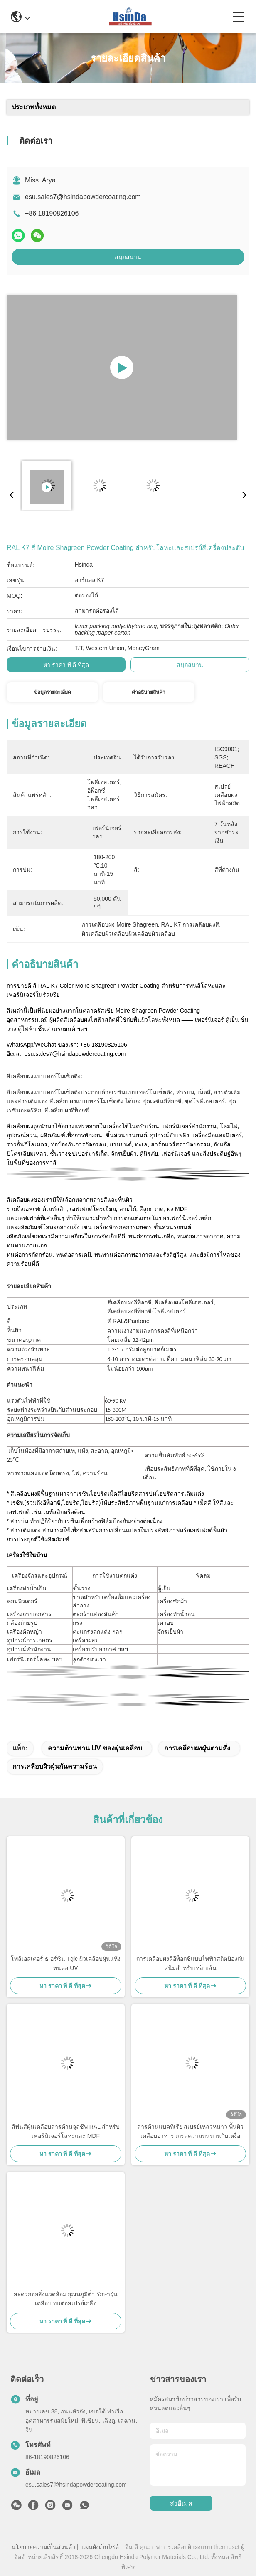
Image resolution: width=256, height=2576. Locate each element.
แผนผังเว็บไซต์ (100, 2547)
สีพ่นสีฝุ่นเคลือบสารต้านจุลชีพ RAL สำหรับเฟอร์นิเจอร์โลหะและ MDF (66, 2131)
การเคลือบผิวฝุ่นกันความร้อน (54, 1766)
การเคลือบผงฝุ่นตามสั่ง (197, 1748)
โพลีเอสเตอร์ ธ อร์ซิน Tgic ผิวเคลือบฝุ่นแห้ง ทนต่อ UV (66, 1963)
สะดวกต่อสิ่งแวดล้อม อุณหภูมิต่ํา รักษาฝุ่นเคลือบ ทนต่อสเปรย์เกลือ (66, 2299)
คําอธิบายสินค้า (148, 692)
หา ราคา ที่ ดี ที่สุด (66, 665)
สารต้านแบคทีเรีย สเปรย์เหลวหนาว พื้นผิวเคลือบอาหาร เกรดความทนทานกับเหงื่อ (190, 2131)
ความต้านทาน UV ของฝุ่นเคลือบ (95, 1748)
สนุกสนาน (128, 257)
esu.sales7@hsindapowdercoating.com (83, 196)
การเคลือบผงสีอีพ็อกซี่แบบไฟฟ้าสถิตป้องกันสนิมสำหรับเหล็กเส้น (190, 1963)
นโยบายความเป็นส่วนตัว (43, 2547)
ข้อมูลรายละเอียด (52, 692)
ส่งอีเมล (181, 2503)
